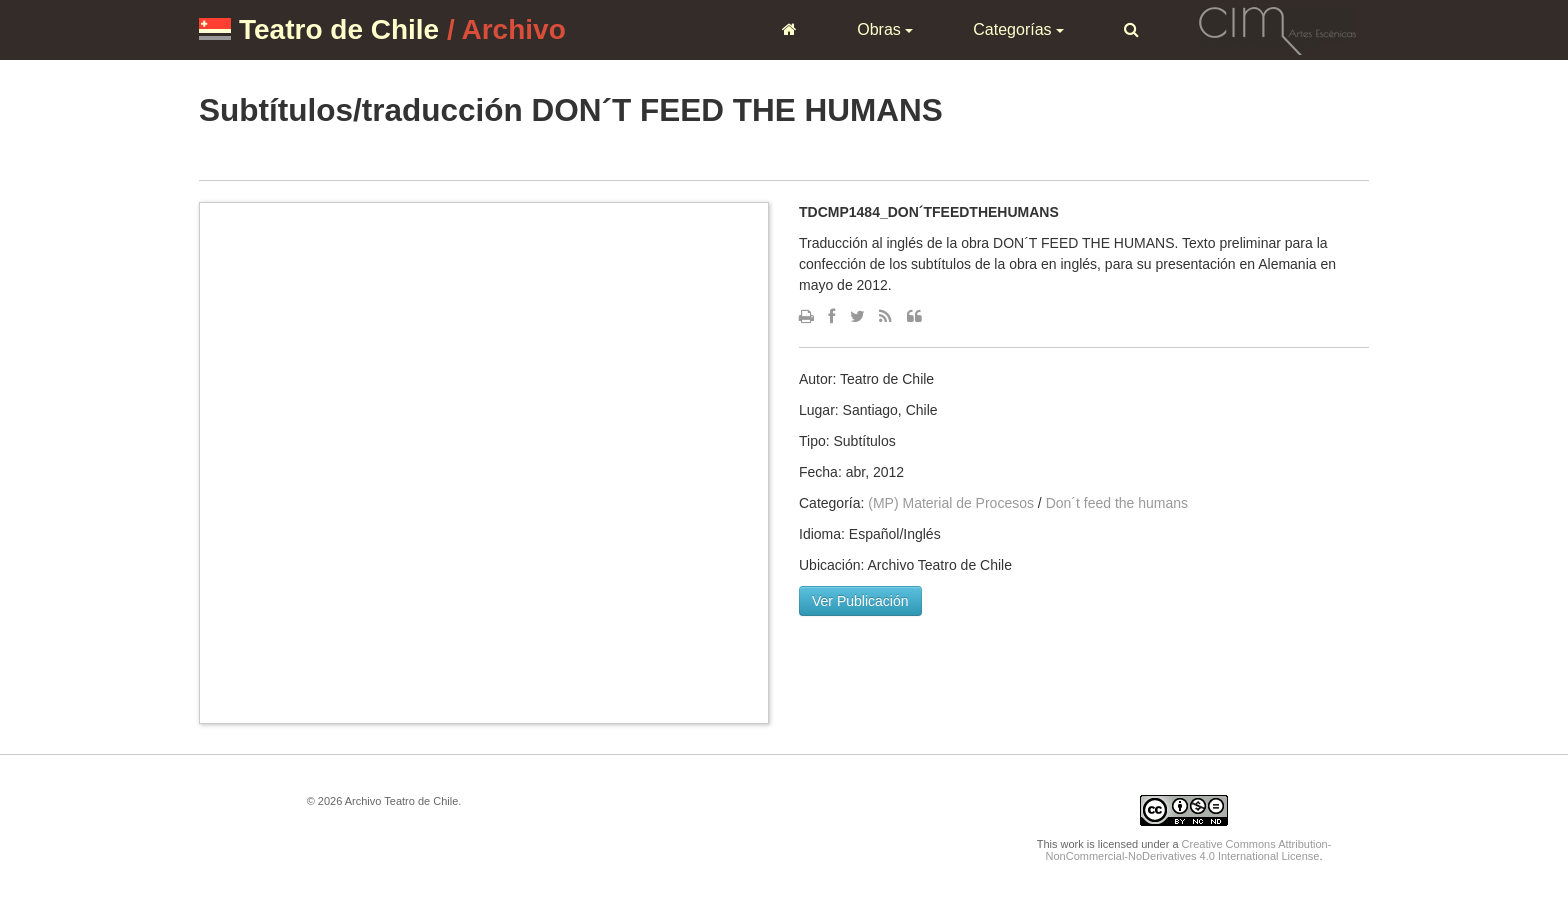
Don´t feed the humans (1117, 503)
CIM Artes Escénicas (1277, 29)
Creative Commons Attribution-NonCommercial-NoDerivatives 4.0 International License (1189, 850)
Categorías (1018, 29)
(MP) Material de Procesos (951, 503)
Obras (885, 29)
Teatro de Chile (339, 29)
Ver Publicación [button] (860, 601)
